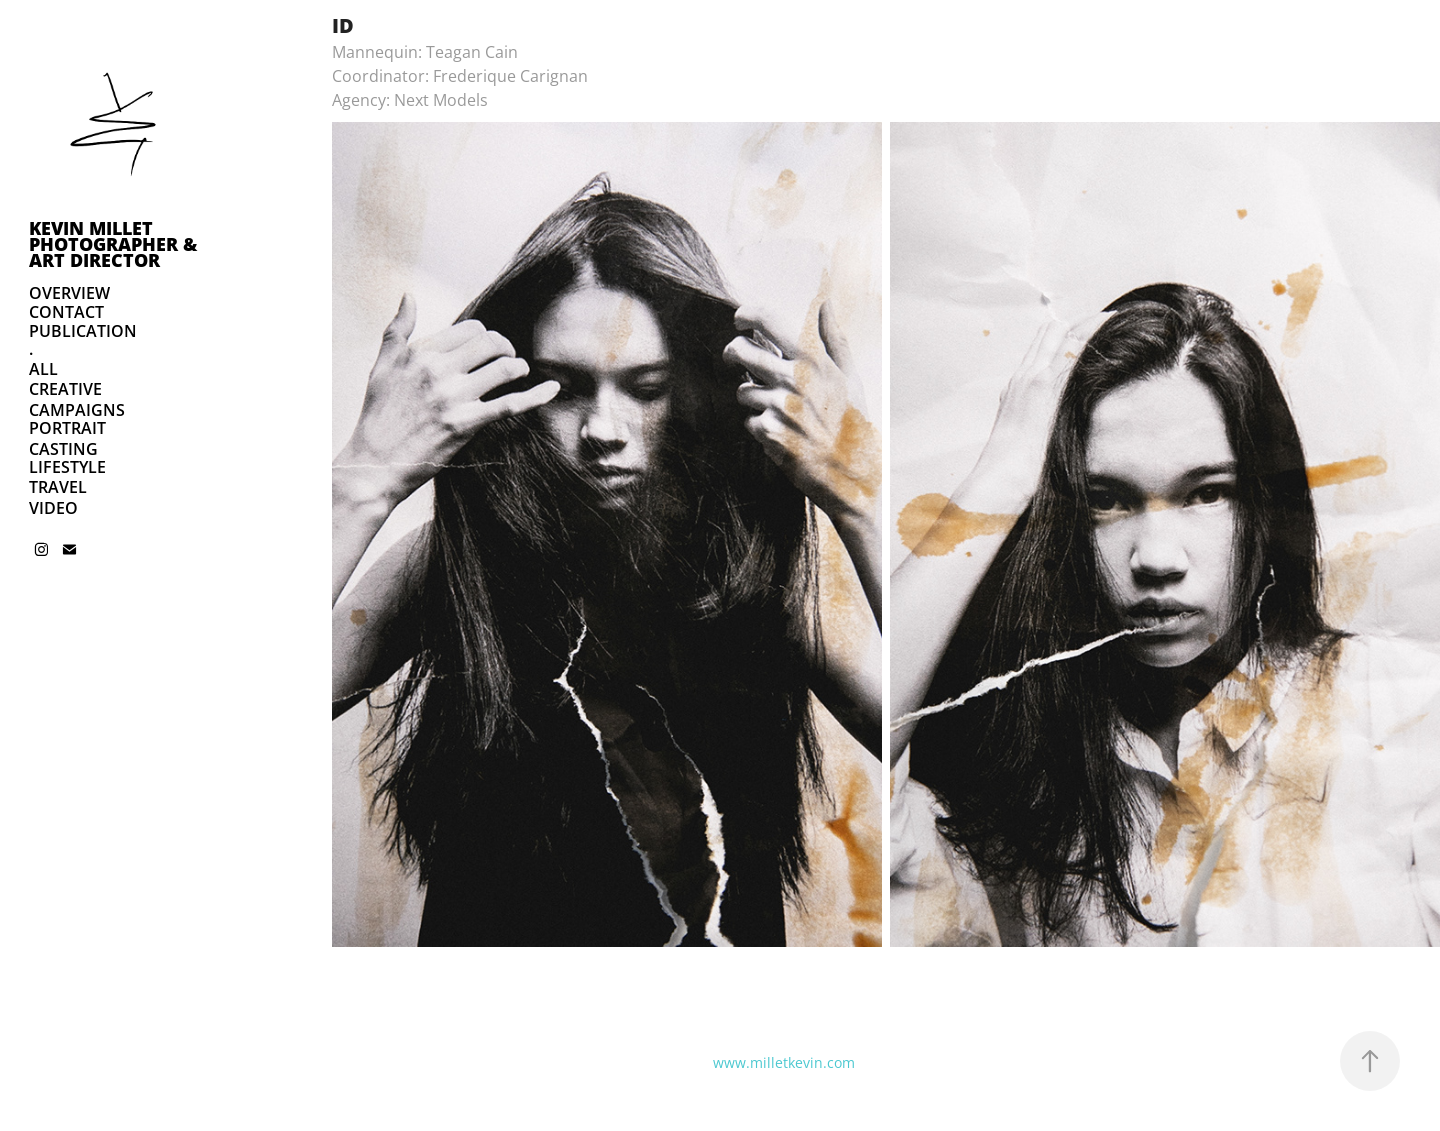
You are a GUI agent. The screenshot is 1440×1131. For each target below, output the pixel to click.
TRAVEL (58, 487)
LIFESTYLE (67, 467)
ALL (43, 369)
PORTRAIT (67, 428)
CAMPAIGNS (77, 410)
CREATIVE (65, 389)
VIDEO (53, 508)
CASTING (63, 449)
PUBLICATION (83, 331)
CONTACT (66, 312)
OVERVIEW (69, 293)
